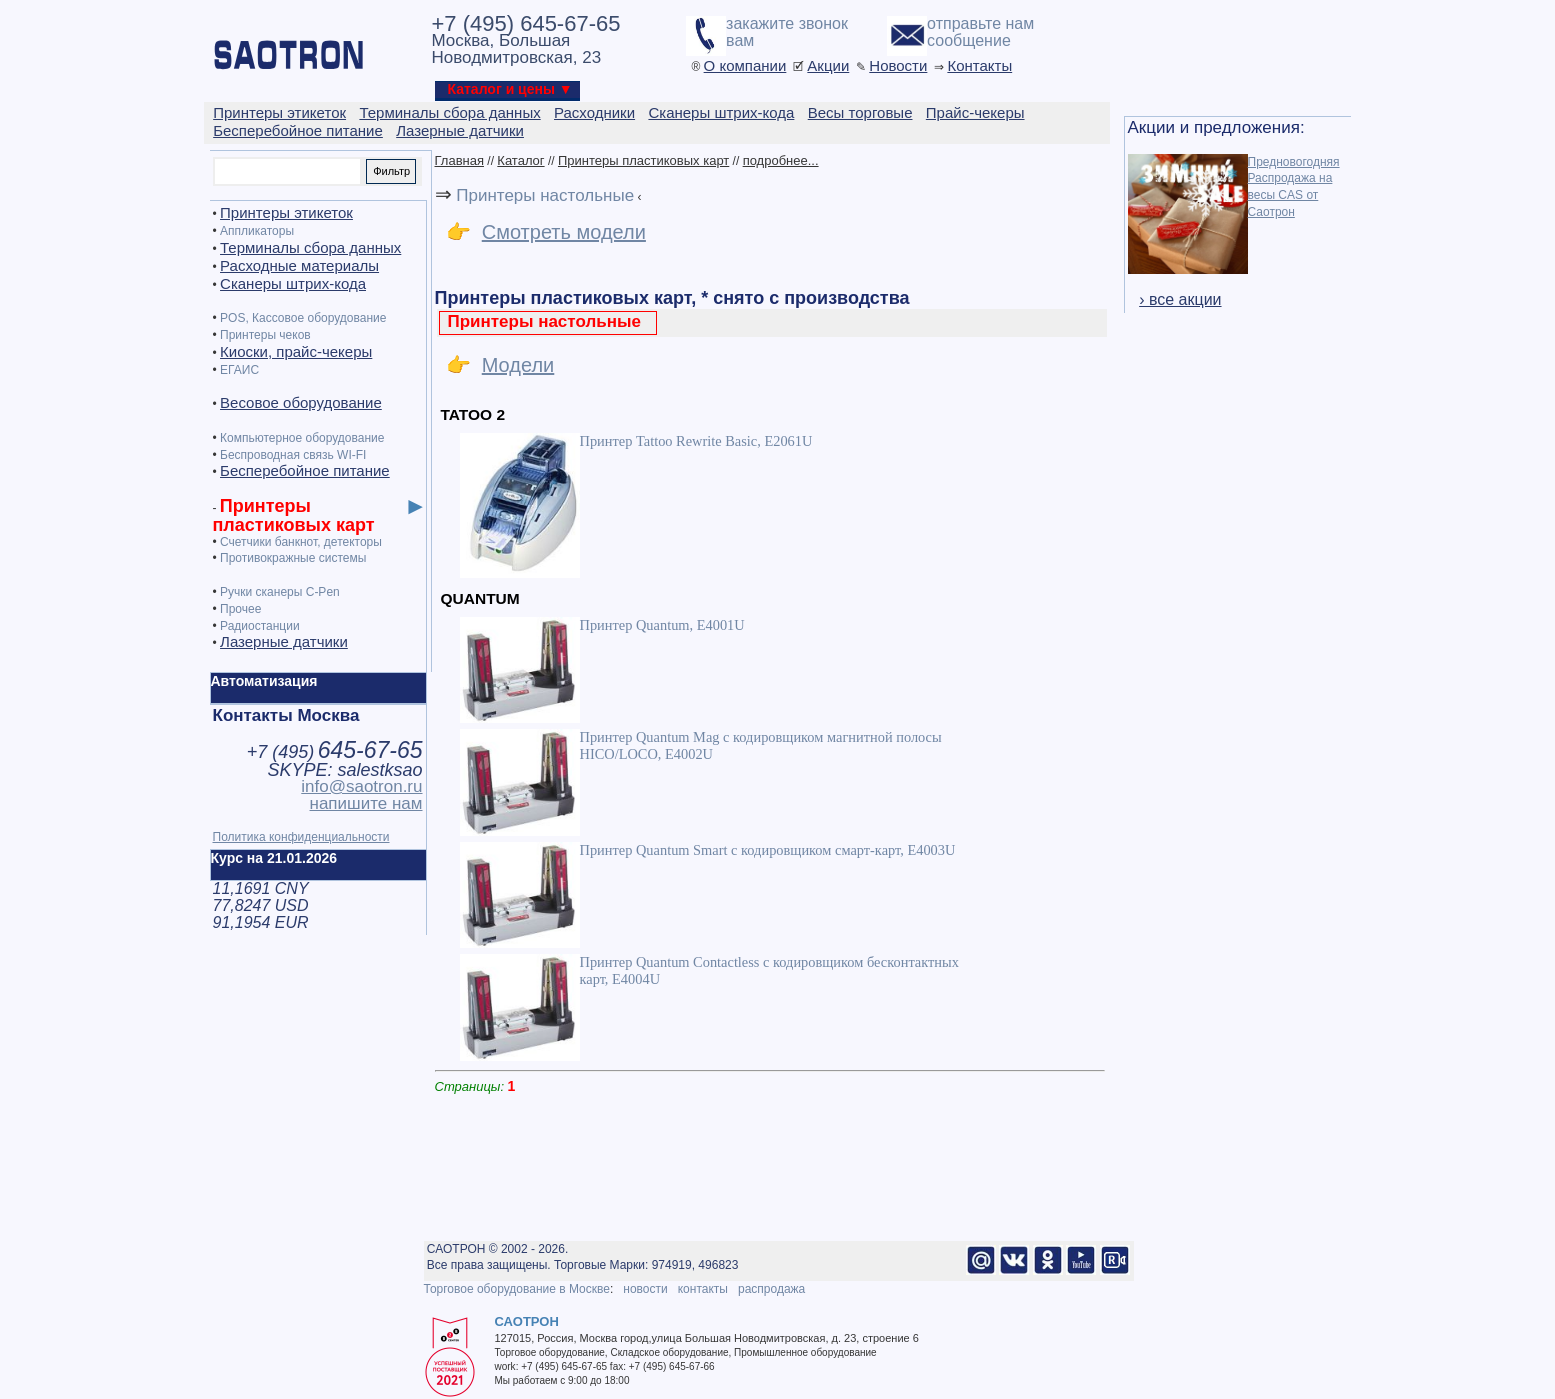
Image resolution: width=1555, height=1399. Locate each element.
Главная (459, 160)
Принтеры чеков (265, 335)
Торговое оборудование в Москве (517, 1289)
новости (645, 1289)
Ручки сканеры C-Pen (280, 592)
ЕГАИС (239, 370)
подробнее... (781, 160)
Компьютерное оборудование (302, 438)
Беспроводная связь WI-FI (293, 455)
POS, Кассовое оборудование (303, 318)
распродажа (771, 1289)
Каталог (520, 160)
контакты (703, 1289)
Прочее (240, 609)
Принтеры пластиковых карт (643, 160)
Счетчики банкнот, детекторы (301, 542)
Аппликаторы (257, 231)
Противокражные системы (293, 558)
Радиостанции (260, 626)
